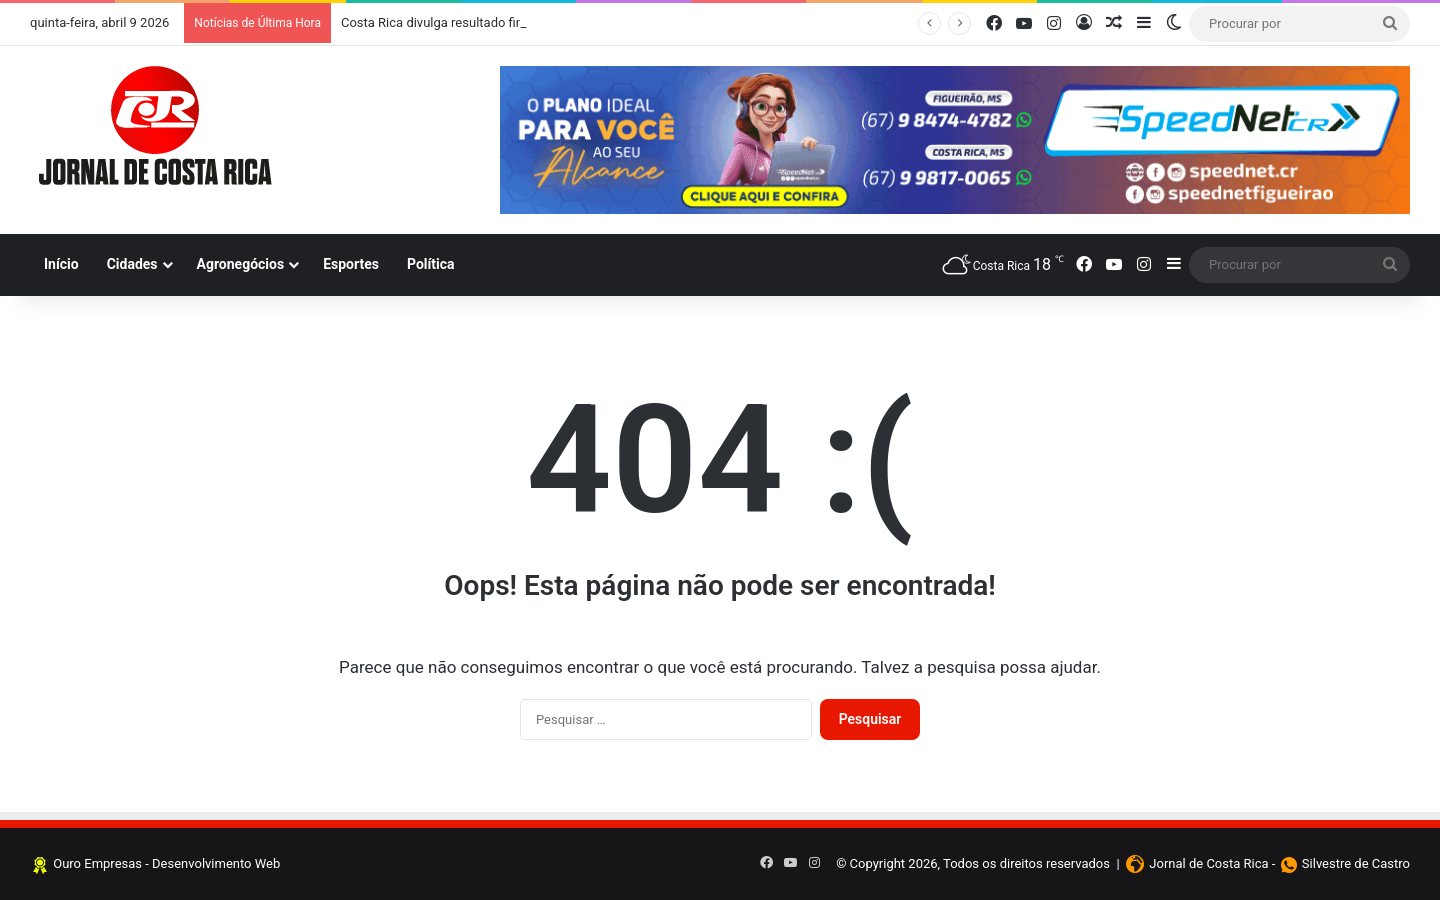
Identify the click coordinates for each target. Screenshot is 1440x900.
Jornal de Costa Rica (1208, 863)
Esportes (351, 264)
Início (61, 264)
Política (431, 264)
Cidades (132, 264)
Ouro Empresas (97, 863)
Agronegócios (241, 264)
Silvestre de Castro (1356, 863)
